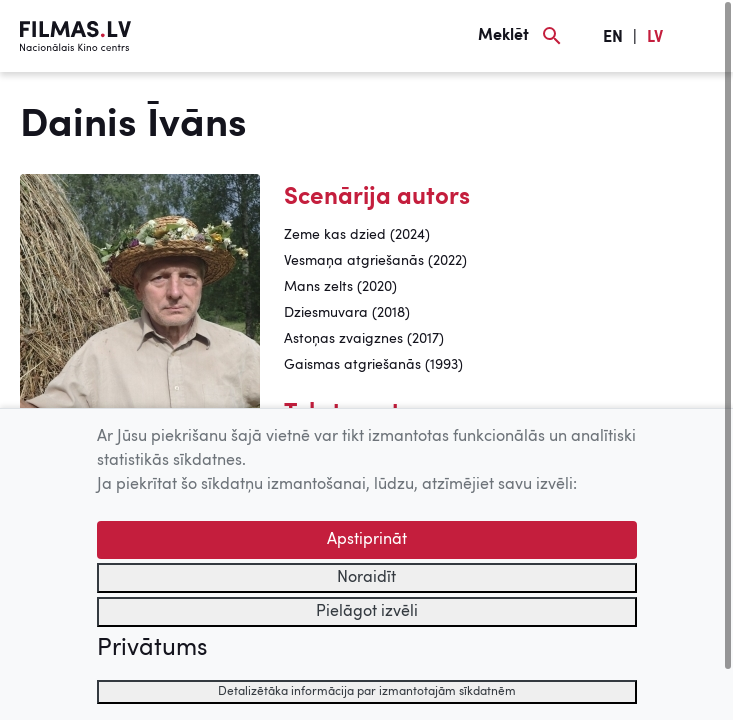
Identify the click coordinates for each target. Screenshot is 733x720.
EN (613, 38)
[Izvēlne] (703, 36)
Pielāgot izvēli (367, 612)
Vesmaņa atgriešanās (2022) (375, 261)
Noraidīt (366, 578)
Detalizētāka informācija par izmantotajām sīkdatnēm (367, 692)
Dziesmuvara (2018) (347, 313)
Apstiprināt (367, 540)
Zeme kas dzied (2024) (357, 235)
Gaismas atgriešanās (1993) (373, 365)
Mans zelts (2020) (340, 287)
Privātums (152, 649)
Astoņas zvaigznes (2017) (364, 339)
